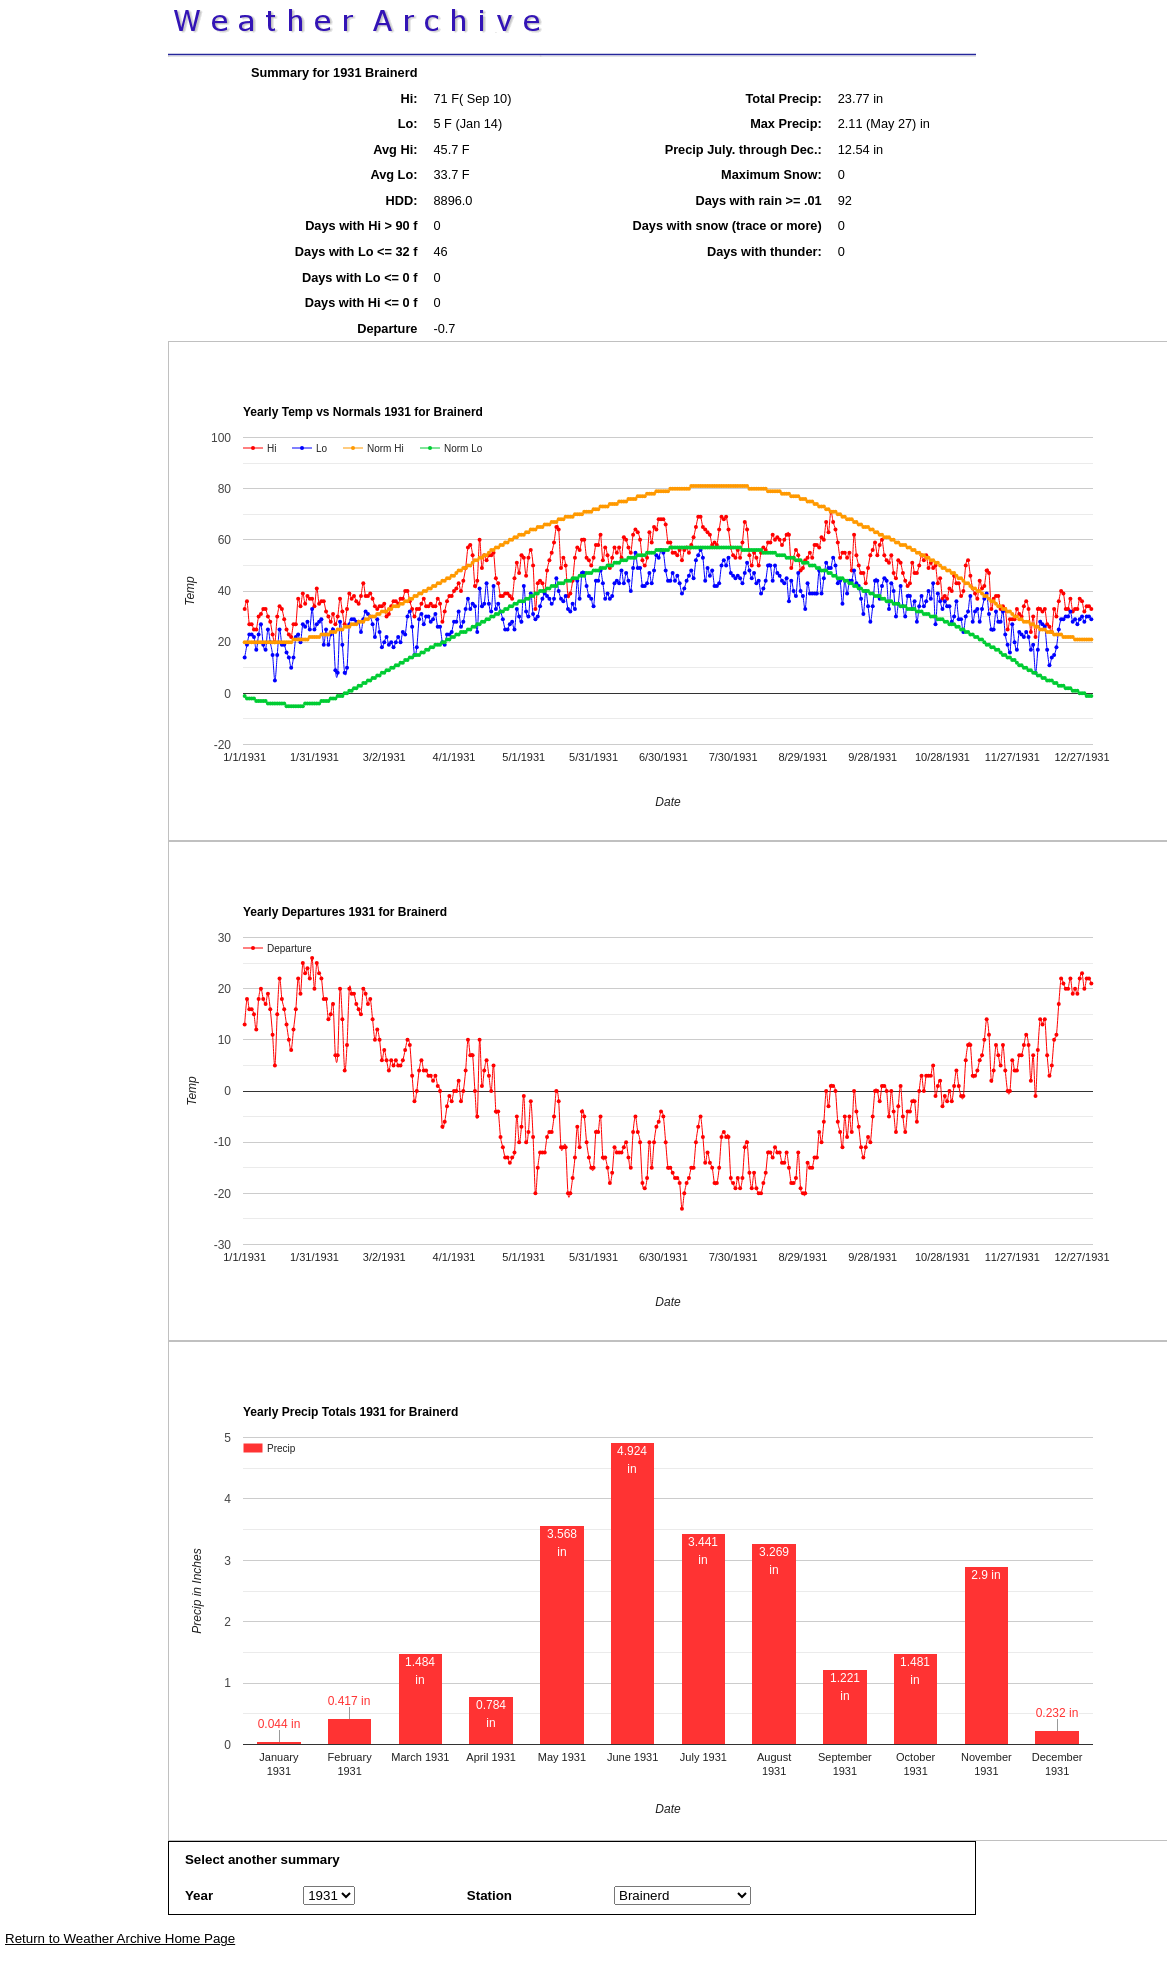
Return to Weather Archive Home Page (120, 1938)
